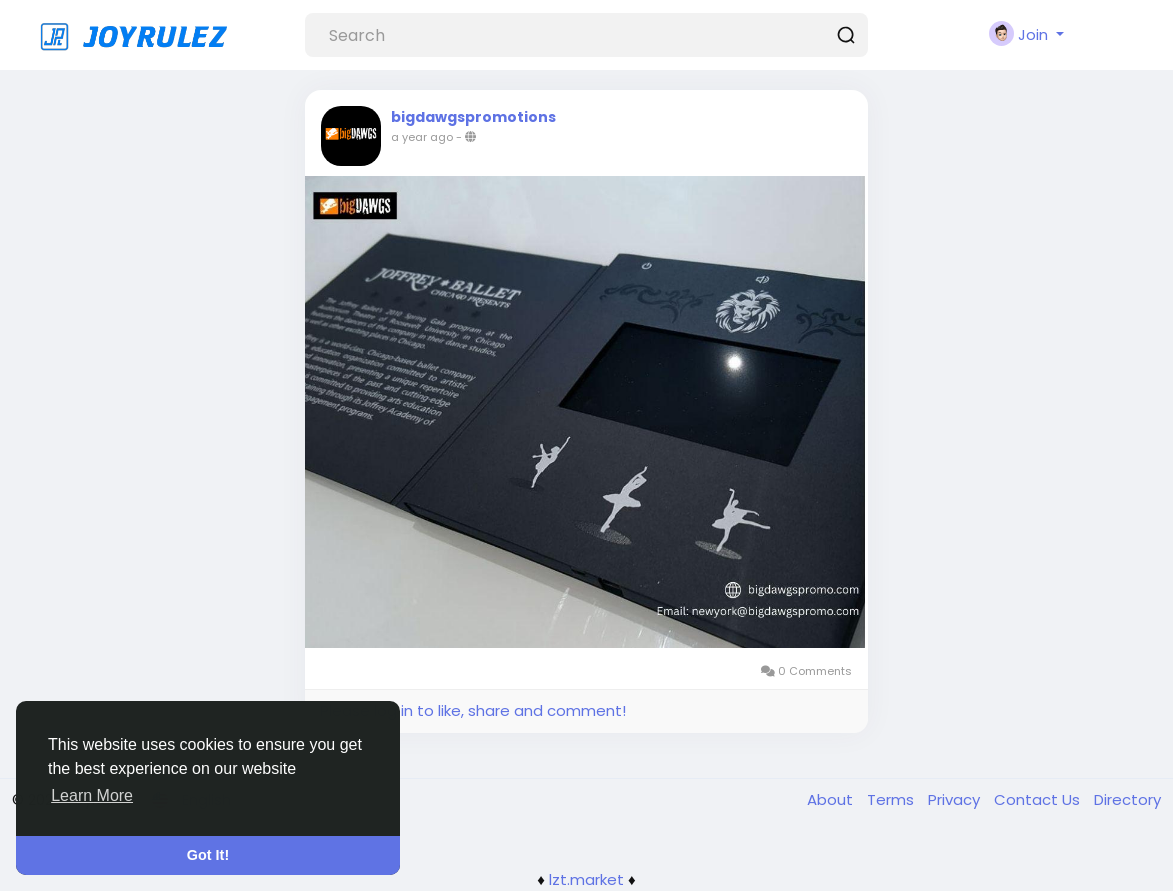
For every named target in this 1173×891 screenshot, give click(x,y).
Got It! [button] (208, 855)
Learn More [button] (92, 795)
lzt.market (586, 879)
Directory (1127, 799)
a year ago (422, 137)
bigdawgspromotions (473, 117)
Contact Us (1039, 799)
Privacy (956, 799)
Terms (892, 799)
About (832, 799)
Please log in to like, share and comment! (473, 710)
